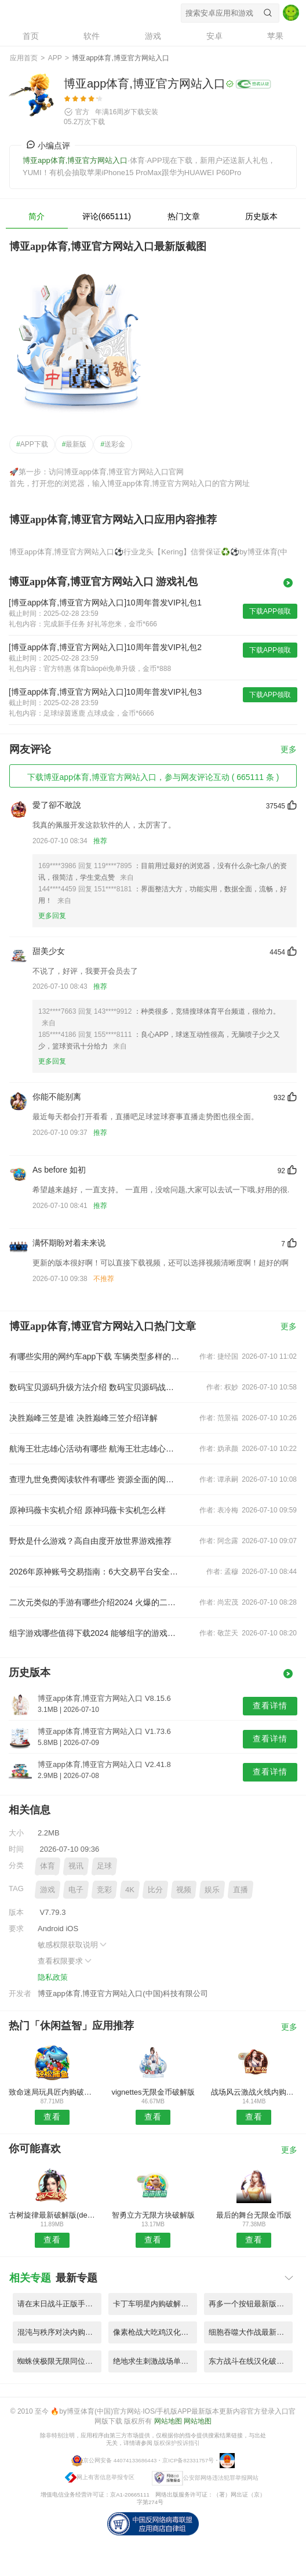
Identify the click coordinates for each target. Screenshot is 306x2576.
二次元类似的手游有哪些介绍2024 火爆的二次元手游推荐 (95, 1602)
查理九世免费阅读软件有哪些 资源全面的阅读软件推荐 (95, 1479)
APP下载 (32, 444)
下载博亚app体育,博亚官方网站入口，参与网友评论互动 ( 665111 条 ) (153, 777)
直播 (240, 1889)
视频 (183, 1889)
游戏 (47, 1889)
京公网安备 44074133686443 (119, 2460)
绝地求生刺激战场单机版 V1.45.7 (155, 2361)
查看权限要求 (65, 1961)
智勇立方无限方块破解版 (153, 2215)
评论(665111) (106, 216)
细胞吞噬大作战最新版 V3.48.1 (251, 2332)
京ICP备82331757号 (188, 2460)
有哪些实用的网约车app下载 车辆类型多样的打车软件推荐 (95, 1356)
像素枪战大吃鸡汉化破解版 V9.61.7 (155, 2332)
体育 (47, 1866)
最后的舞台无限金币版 (254, 2215)
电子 (75, 1889)
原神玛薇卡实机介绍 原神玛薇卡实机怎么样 (87, 1510)
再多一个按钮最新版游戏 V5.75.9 (251, 2303)
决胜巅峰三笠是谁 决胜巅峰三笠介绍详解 (83, 1418)
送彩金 (112, 444)
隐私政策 (53, 1977)
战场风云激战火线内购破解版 (254, 2092)
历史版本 (261, 216)
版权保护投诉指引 (177, 2443)
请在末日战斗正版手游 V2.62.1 (59, 2303)
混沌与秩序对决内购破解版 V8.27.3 (59, 2332)
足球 (104, 1866)
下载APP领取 (270, 611)
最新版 (74, 444)
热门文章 (183, 216)
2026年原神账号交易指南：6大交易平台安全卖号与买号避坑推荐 (95, 1571)
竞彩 (104, 1889)
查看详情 (270, 1705)
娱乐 (212, 1889)
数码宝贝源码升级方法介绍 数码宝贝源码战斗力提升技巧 (95, 1387)
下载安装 (144, 112)
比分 (155, 1889)
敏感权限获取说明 (73, 1944)
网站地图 (168, 2421)
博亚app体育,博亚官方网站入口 (82, 12)
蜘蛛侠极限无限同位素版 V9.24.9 (59, 2361)
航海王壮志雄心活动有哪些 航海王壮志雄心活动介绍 (95, 1448)
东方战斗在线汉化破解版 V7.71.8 (251, 2361)
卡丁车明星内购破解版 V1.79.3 (155, 2303)
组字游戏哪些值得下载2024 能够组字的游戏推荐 (95, 1633)
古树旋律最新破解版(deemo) (52, 2215)
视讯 (75, 1866)
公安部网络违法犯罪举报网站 (220, 2477)
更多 (288, 749)
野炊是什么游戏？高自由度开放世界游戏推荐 (90, 1540)
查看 (52, 2116)
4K (129, 1889)
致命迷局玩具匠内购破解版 (52, 2092)
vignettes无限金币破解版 (152, 2092)
